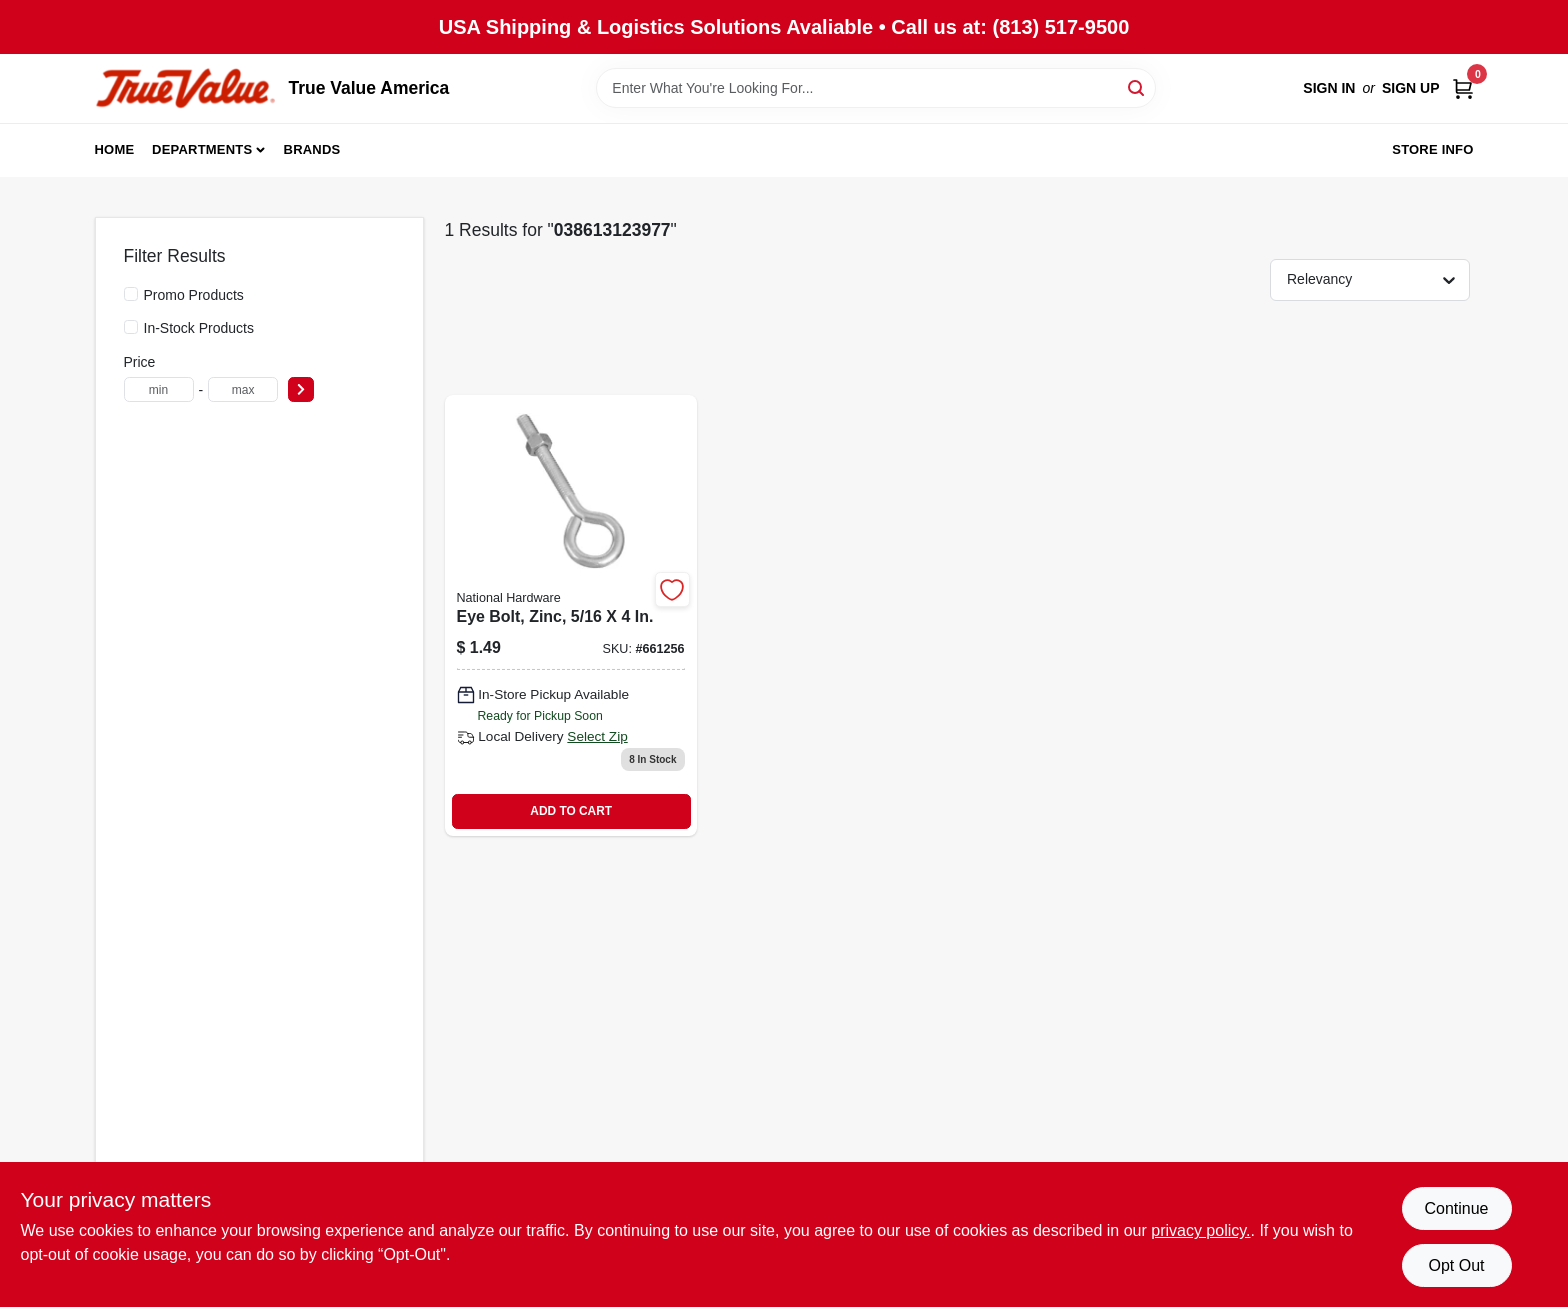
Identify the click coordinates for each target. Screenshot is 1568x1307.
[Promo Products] (131, 294)
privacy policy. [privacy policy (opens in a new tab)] (1200, 1230)
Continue (1456, 1208)
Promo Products (194, 295)
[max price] (243, 389)
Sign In (1329, 88)
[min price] (159, 389)
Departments (202, 149)
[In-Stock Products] (131, 327)
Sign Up (1411, 88)
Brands (312, 149)
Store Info (1432, 149)
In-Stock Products (199, 328)
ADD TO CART (571, 811)
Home (115, 149)
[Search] (1137, 86)
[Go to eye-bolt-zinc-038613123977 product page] (571, 615)
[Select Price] (301, 389)
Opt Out (1456, 1265)
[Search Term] (876, 88)
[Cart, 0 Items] (1463, 88)
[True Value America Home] (185, 88)
